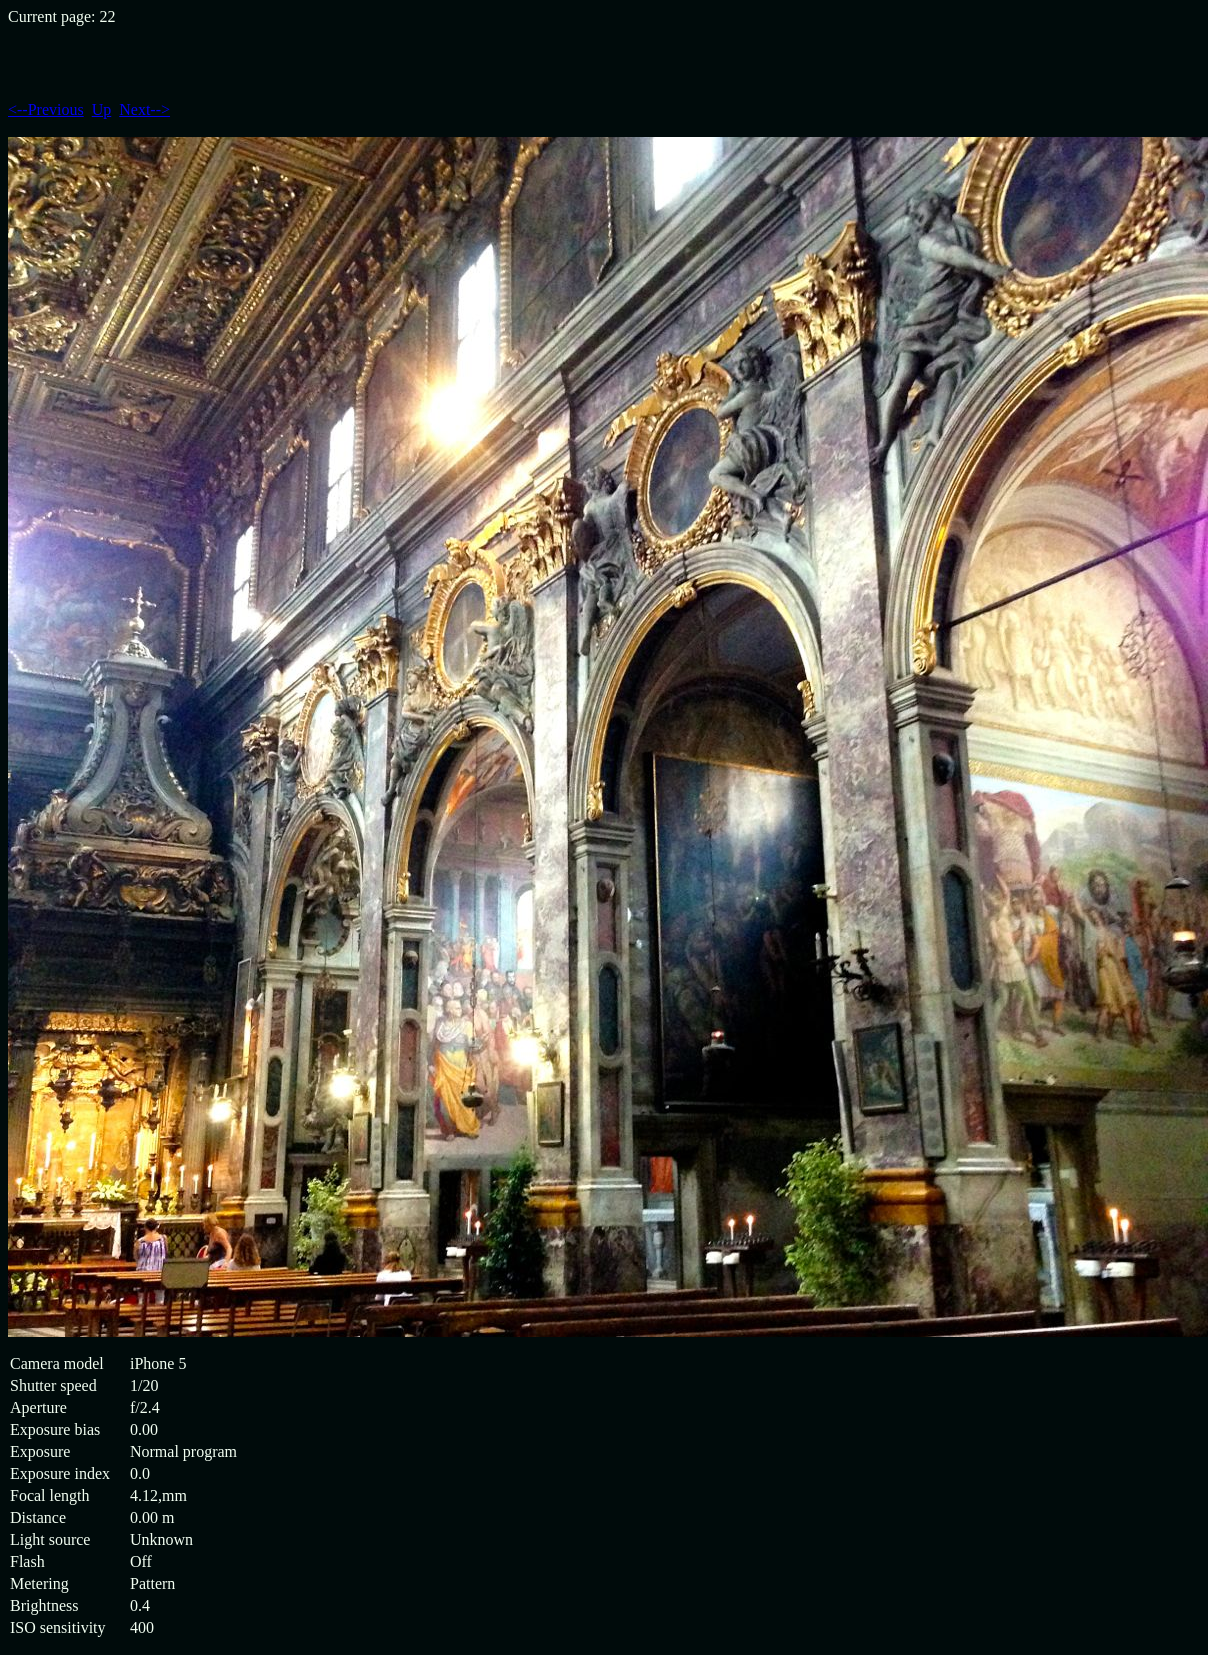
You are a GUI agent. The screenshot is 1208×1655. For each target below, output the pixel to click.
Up (102, 109)
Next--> (144, 109)
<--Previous (46, 109)
